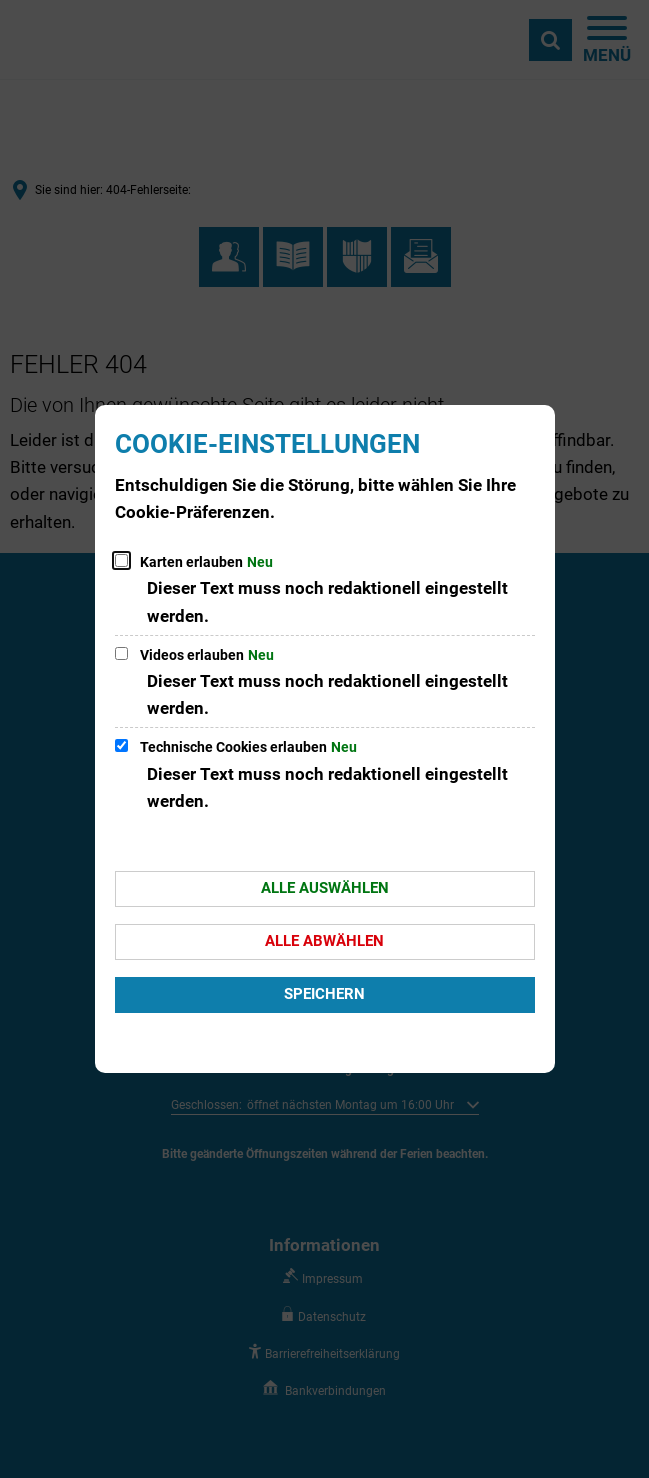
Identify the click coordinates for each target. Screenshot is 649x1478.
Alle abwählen (324, 941)
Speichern (324, 994)
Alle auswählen (325, 888)
